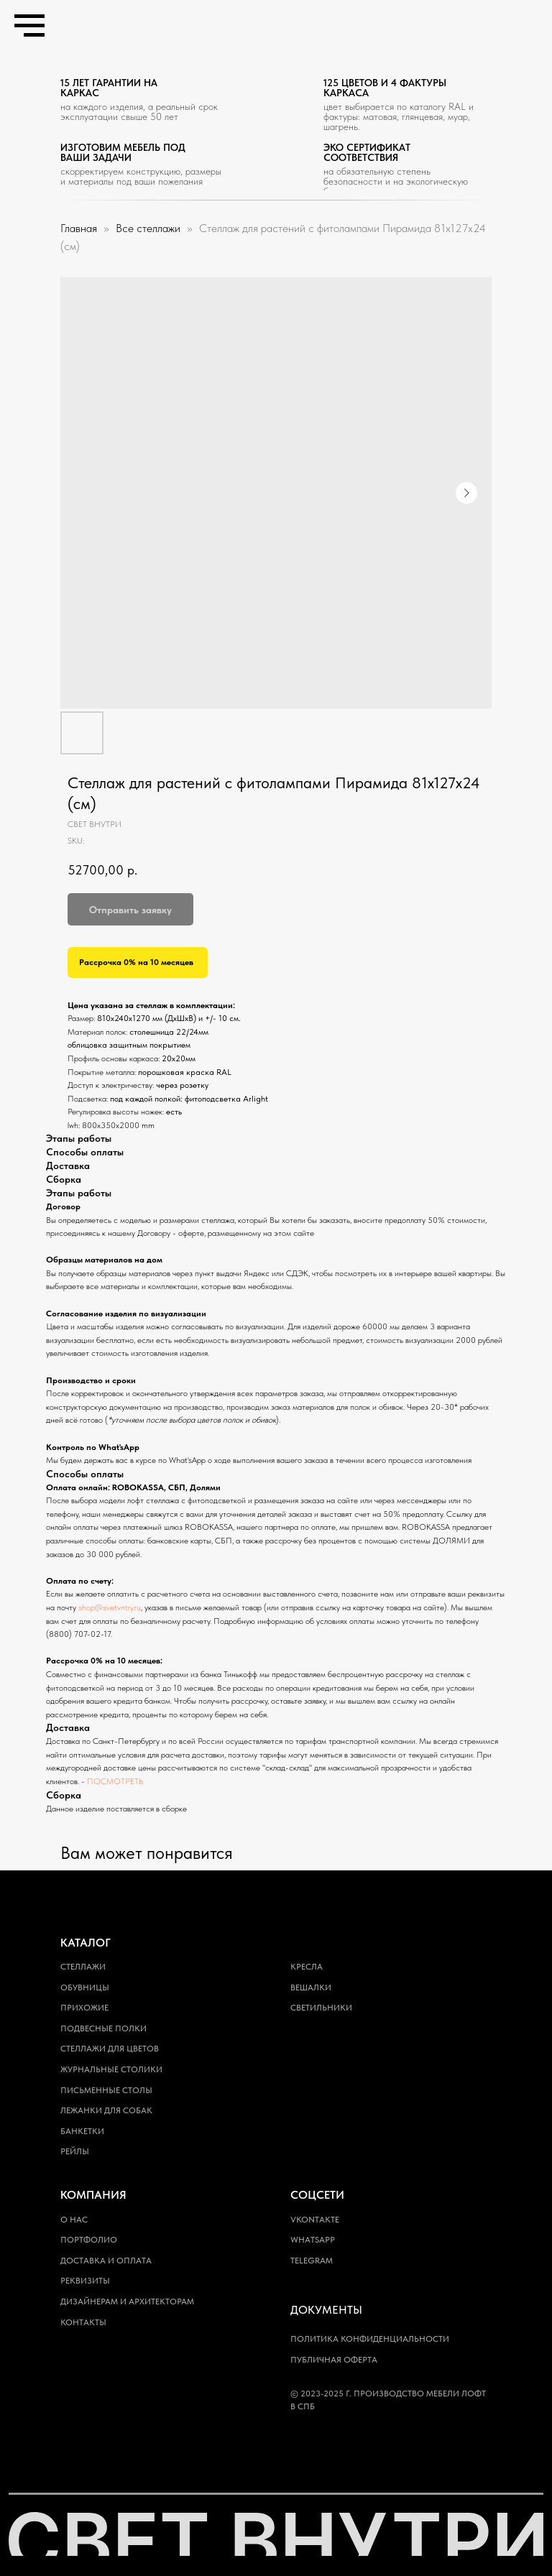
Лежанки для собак (106, 2110)
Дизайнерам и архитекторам (127, 2301)
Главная (78, 228)
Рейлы (74, 2151)
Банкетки (82, 2131)
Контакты (83, 2322)
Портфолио (88, 2240)
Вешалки (310, 1987)
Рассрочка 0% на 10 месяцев (136, 962)
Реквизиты (85, 2281)
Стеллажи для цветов (109, 2049)
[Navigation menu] (29, 25)
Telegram (311, 2261)
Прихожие (84, 2008)
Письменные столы (106, 2090)
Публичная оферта (333, 2360)
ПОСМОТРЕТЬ (115, 1781)
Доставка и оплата (106, 2261)
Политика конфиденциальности (369, 2339)
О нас (74, 2220)
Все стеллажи (149, 228)
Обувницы (84, 1987)
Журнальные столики (111, 2069)
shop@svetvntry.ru (109, 1607)
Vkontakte (314, 2220)
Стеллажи (83, 1967)
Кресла (306, 1967)
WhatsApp (312, 2240)
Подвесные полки (103, 2028)
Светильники (321, 2008)
